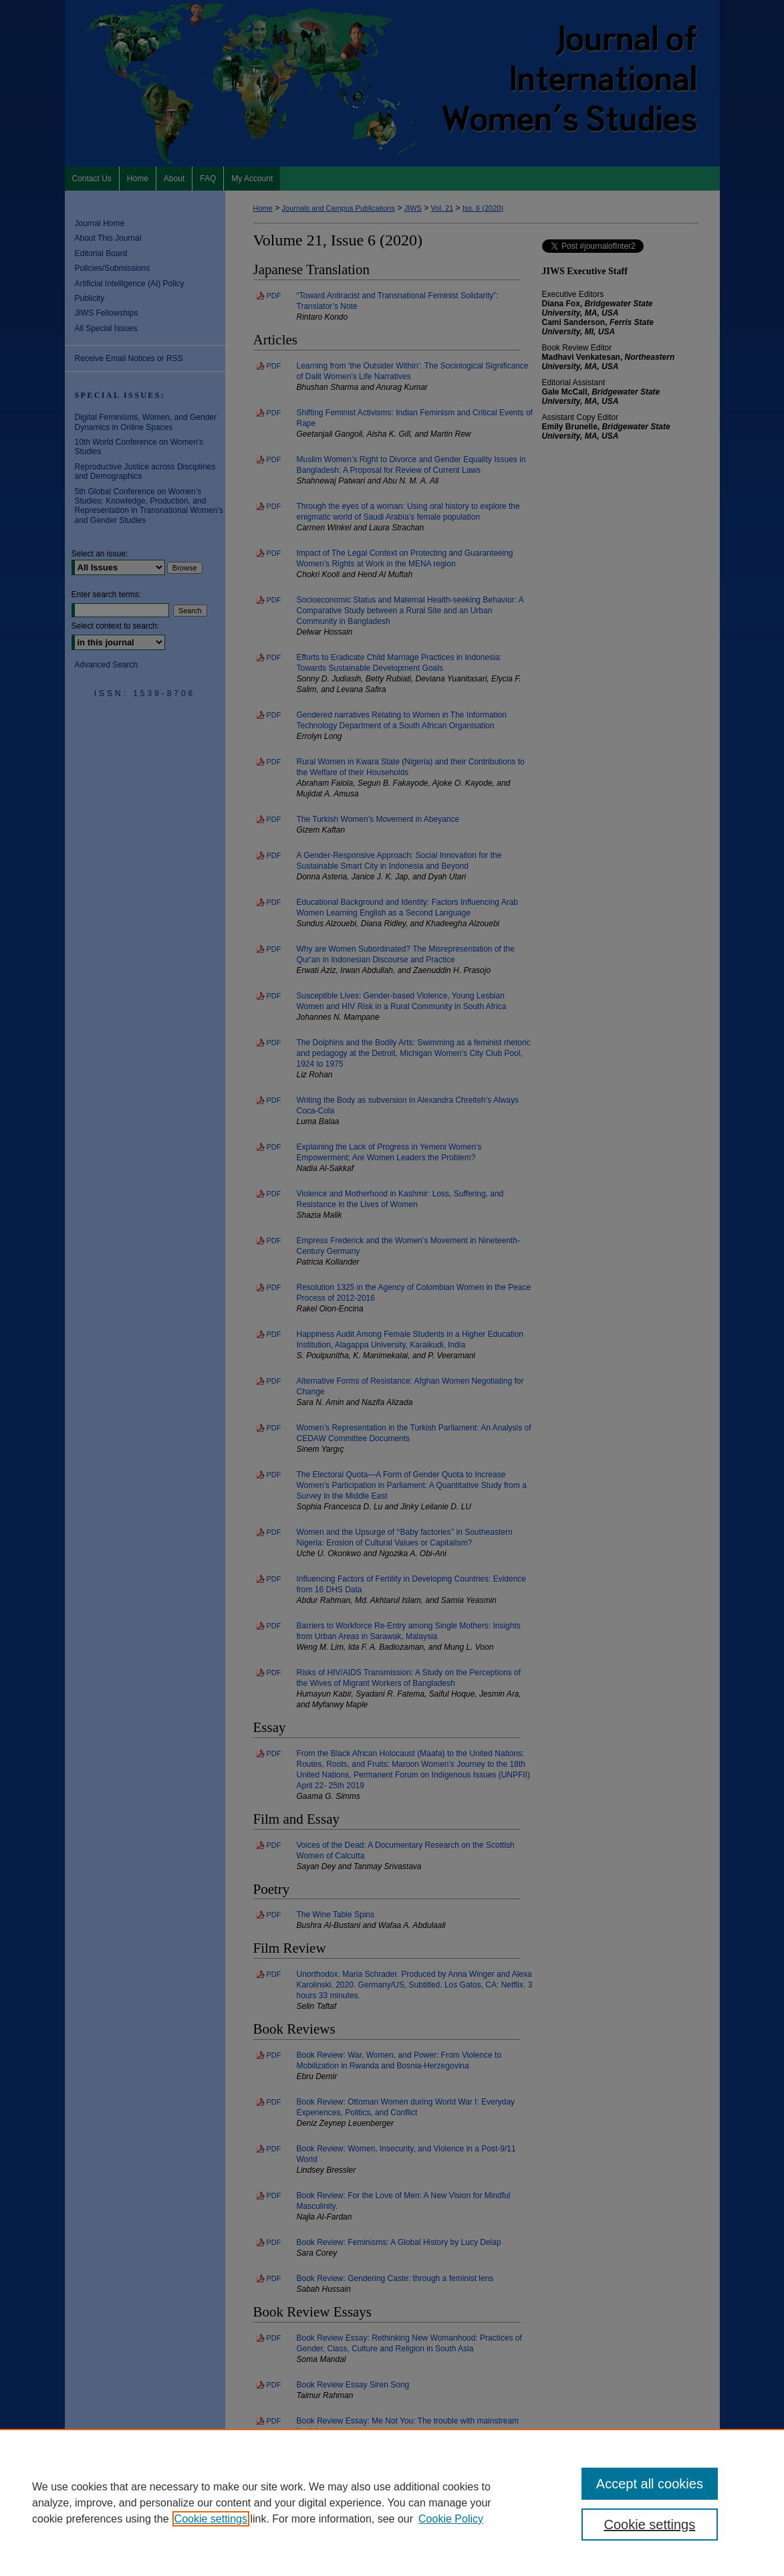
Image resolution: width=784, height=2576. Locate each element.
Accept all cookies (649, 2483)
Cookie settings (210, 2519)
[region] (392, 2502)
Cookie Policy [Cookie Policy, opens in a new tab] (450, 2519)
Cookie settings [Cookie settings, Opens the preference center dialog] (650, 2524)
